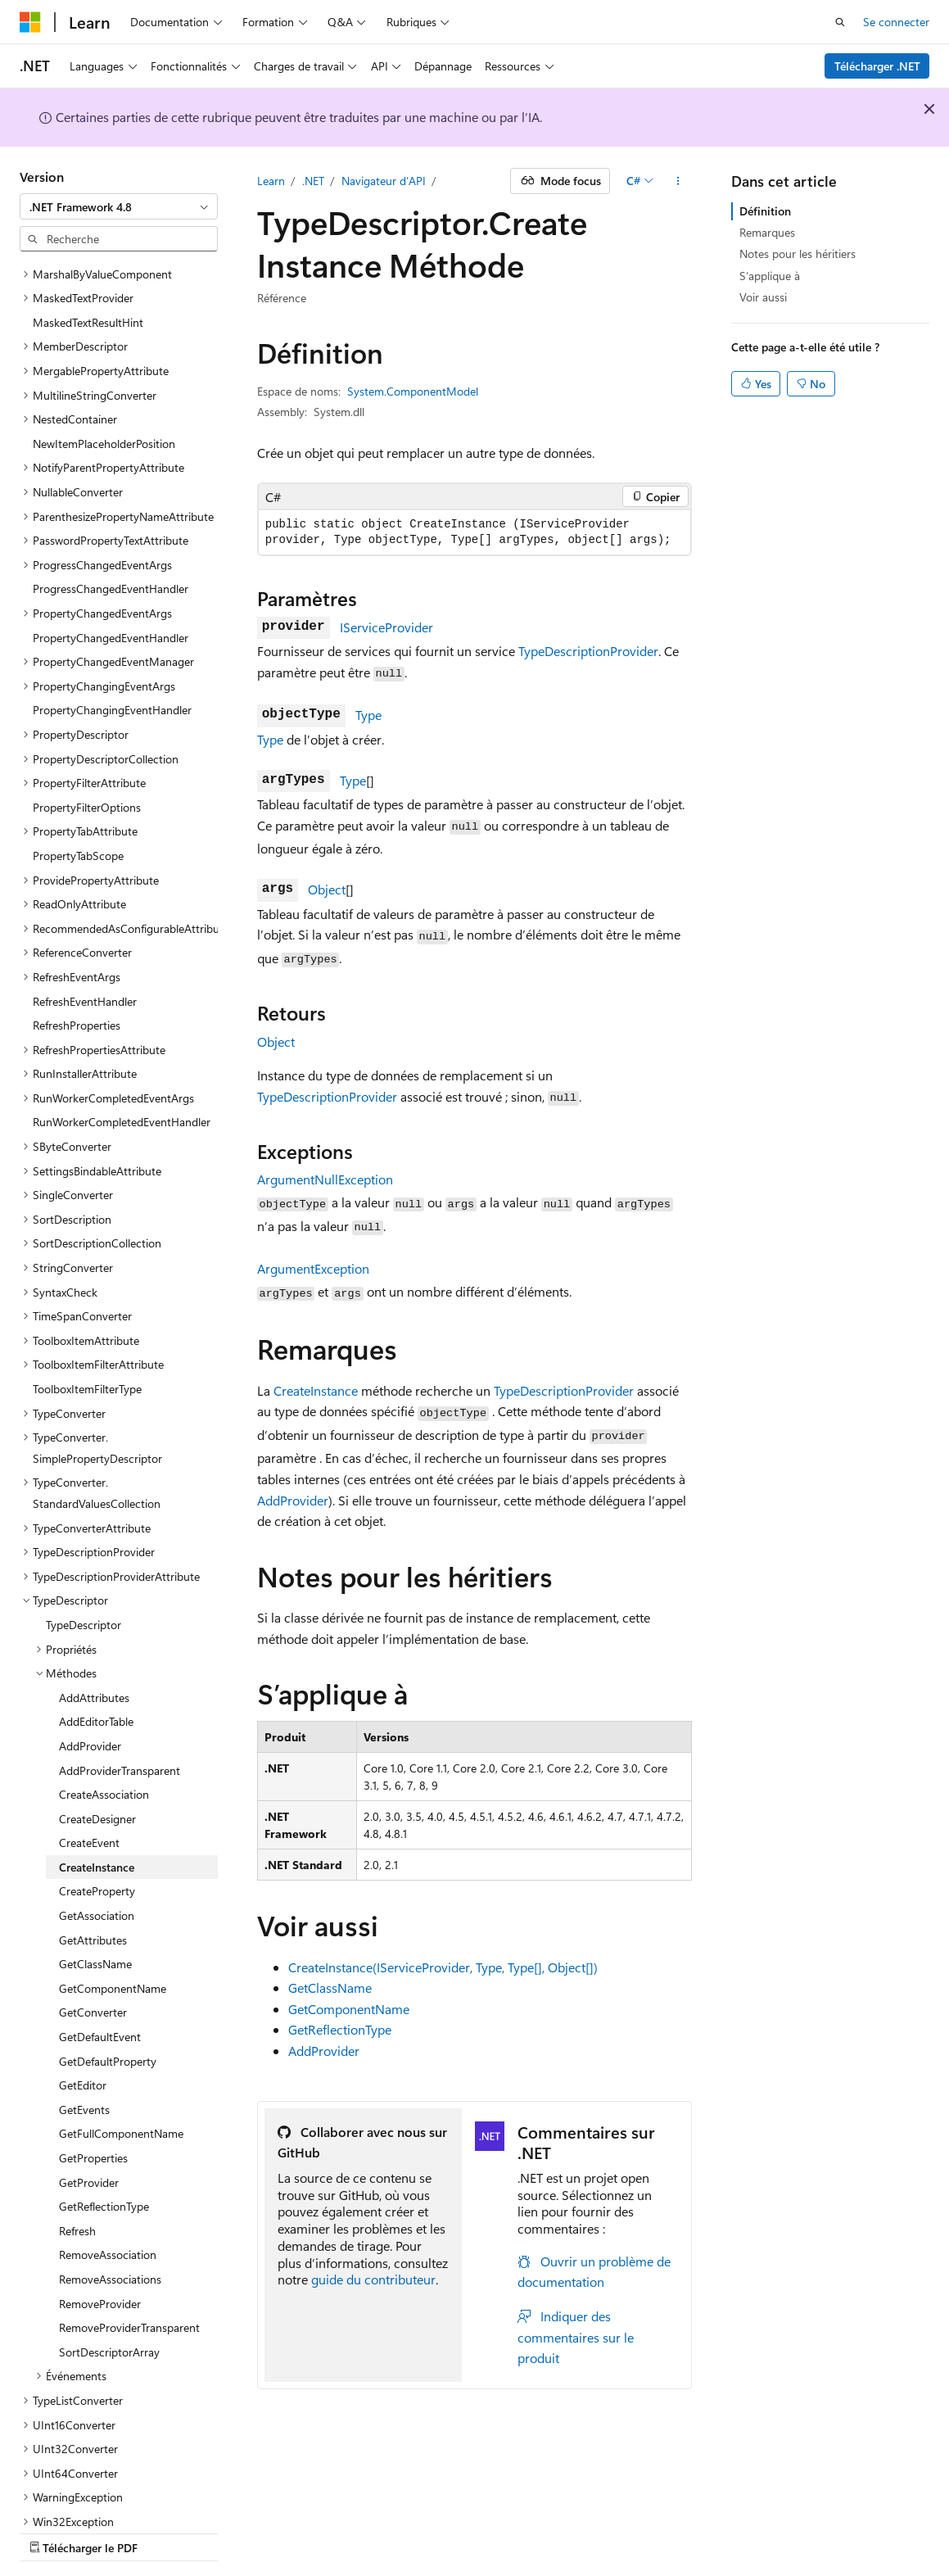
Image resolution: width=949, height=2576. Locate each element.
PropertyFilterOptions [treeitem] (87, 750)
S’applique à (769, 275)
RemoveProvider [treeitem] (100, 2246)
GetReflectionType (339, 2029)
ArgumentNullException (325, 1179)
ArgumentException (313, 1268)
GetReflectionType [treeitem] (104, 2149)
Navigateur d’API (383, 180)
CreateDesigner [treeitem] (97, 1761)
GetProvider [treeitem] (89, 2125)
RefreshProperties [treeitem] (76, 968)
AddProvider (292, 1500)
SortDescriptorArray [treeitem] (109, 2294)
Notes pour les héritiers (797, 253)
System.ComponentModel (412, 391)
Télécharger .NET (877, 66)
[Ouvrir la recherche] (840, 22)
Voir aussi (763, 297)
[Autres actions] (677, 181)
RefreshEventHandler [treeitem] (85, 944)
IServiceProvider (386, 627)
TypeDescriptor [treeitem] (83, 1567)
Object (327, 889)
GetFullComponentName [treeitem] (121, 2076)
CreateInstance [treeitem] (96, 1810)
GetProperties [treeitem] (93, 2100)
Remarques (767, 232)
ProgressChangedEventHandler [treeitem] (110, 531)
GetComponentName (348, 2008)
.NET (313, 180)
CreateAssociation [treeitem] (104, 1737)
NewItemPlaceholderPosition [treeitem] (104, 386)
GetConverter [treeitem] (93, 1955)
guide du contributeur (373, 2279)
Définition (765, 211)
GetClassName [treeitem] (95, 1906)
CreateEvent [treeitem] (89, 1785)
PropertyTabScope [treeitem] (78, 798)
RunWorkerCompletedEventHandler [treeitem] (121, 1064)
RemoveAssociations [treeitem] (110, 2222)
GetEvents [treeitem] (84, 2052)
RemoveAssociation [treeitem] (107, 2197)
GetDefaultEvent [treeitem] (100, 1979)
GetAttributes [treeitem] (93, 1882)
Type (368, 714)
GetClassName (330, 1987)
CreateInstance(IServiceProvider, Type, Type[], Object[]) (443, 1967)
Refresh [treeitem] (77, 2173)
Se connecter (896, 21)
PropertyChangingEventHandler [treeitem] (112, 652)
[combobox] (119, 206)
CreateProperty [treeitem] (97, 1833)
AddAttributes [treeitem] (94, 1640)
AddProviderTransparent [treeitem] (119, 1713)
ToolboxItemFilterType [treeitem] (87, 1331)
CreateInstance (315, 1390)
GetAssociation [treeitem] (96, 1858)
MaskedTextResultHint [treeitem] (88, 265)
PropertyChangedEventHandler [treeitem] (110, 580)
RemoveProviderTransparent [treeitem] (129, 2270)
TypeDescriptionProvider (588, 650)
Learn (271, 180)
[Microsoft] (30, 22)
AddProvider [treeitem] (90, 1688)
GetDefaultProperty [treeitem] (107, 2004)
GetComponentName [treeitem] (112, 1931)
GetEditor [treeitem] (82, 2027)
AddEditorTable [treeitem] (96, 1664)
